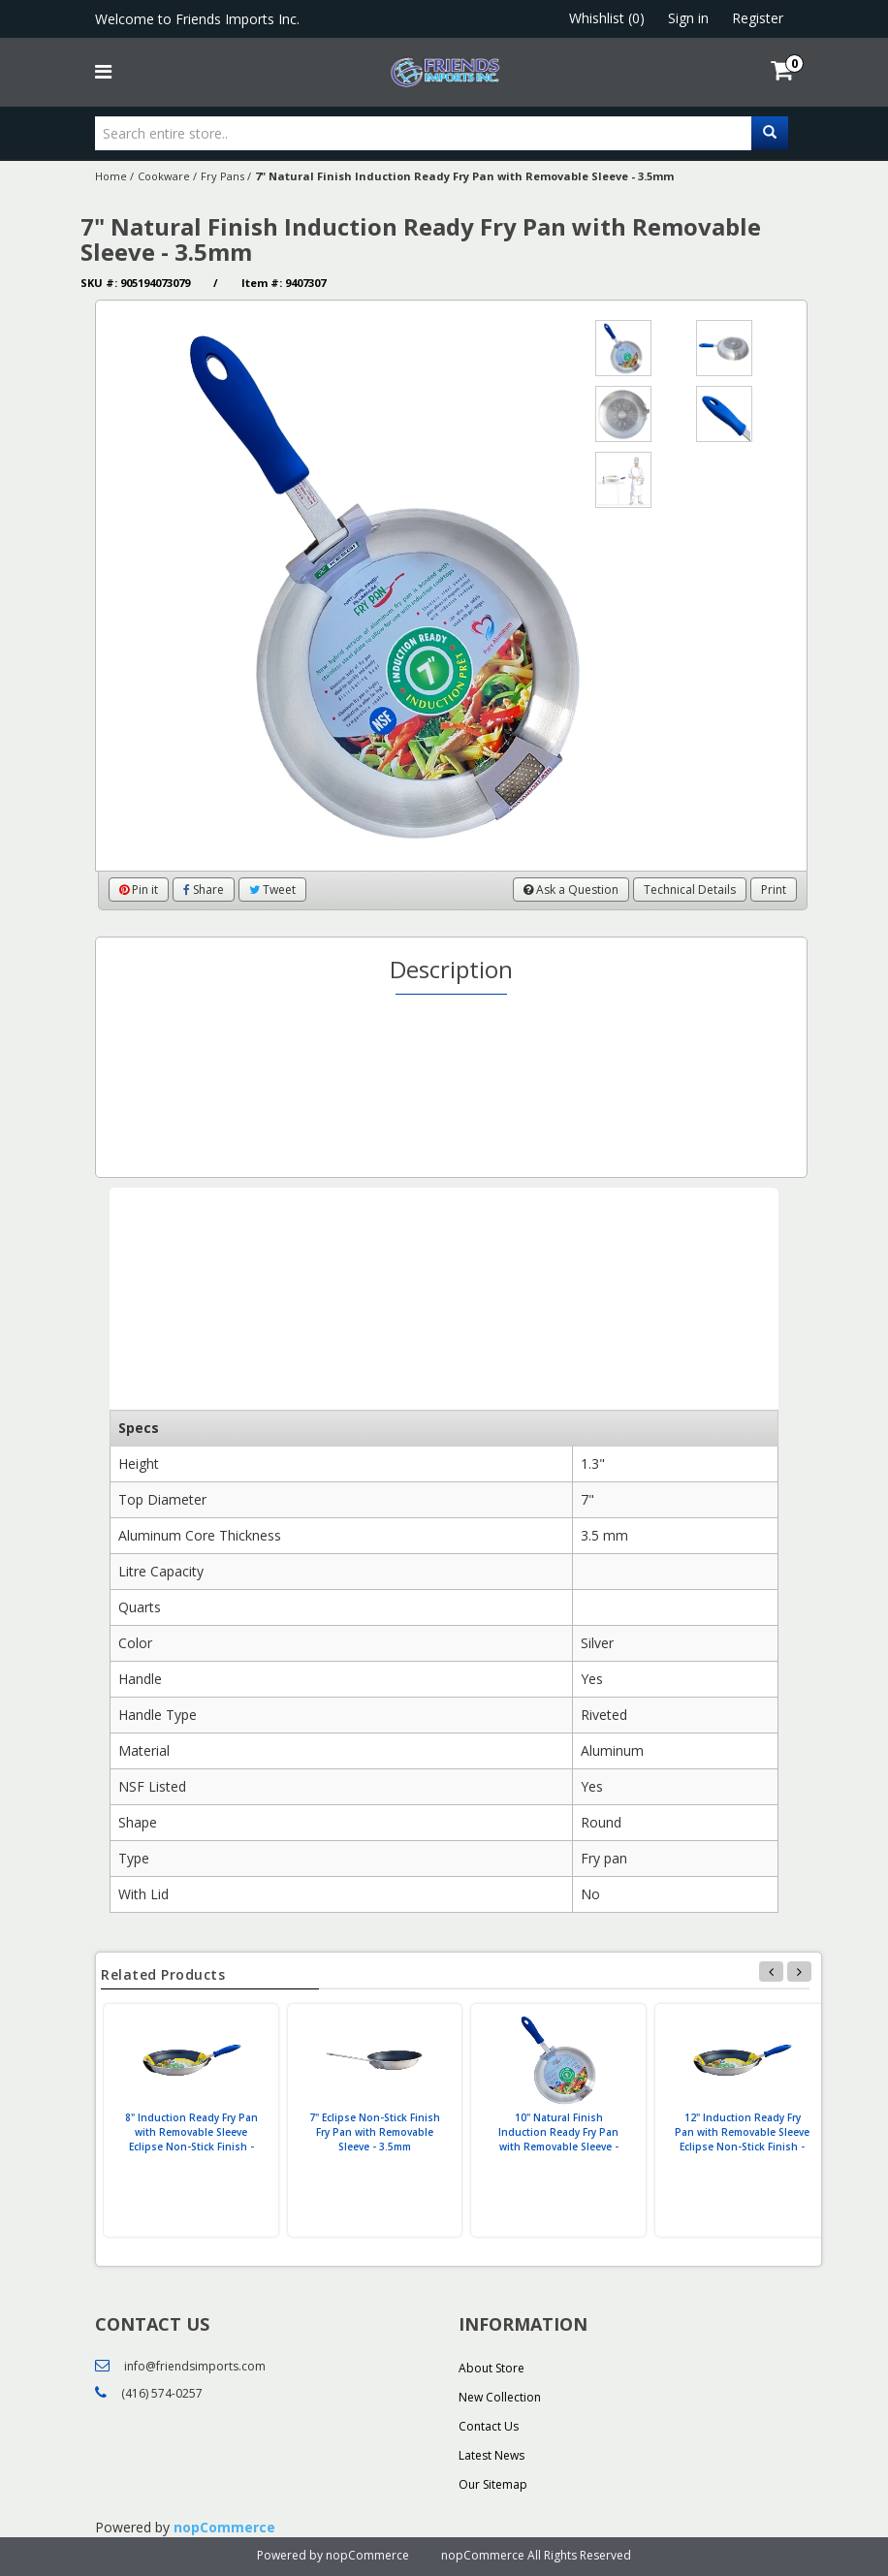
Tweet (272, 889)
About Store (491, 2368)
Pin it (138, 889)
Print (773, 889)
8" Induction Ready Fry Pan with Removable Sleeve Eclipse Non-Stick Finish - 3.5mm (191, 2139)
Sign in (688, 18)
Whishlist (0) (607, 18)
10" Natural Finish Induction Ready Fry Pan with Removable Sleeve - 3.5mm (558, 2139)
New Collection (500, 2397)
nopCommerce (224, 2527)
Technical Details (690, 889)
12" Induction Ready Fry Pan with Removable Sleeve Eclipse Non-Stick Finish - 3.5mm (742, 2139)
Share (203, 889)
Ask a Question (570, 889)
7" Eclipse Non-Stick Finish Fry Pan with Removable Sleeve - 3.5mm (374, 2132)
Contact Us (489, 2426)
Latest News (491, 2455)
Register (757, 18)
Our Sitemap (493, 2484)
